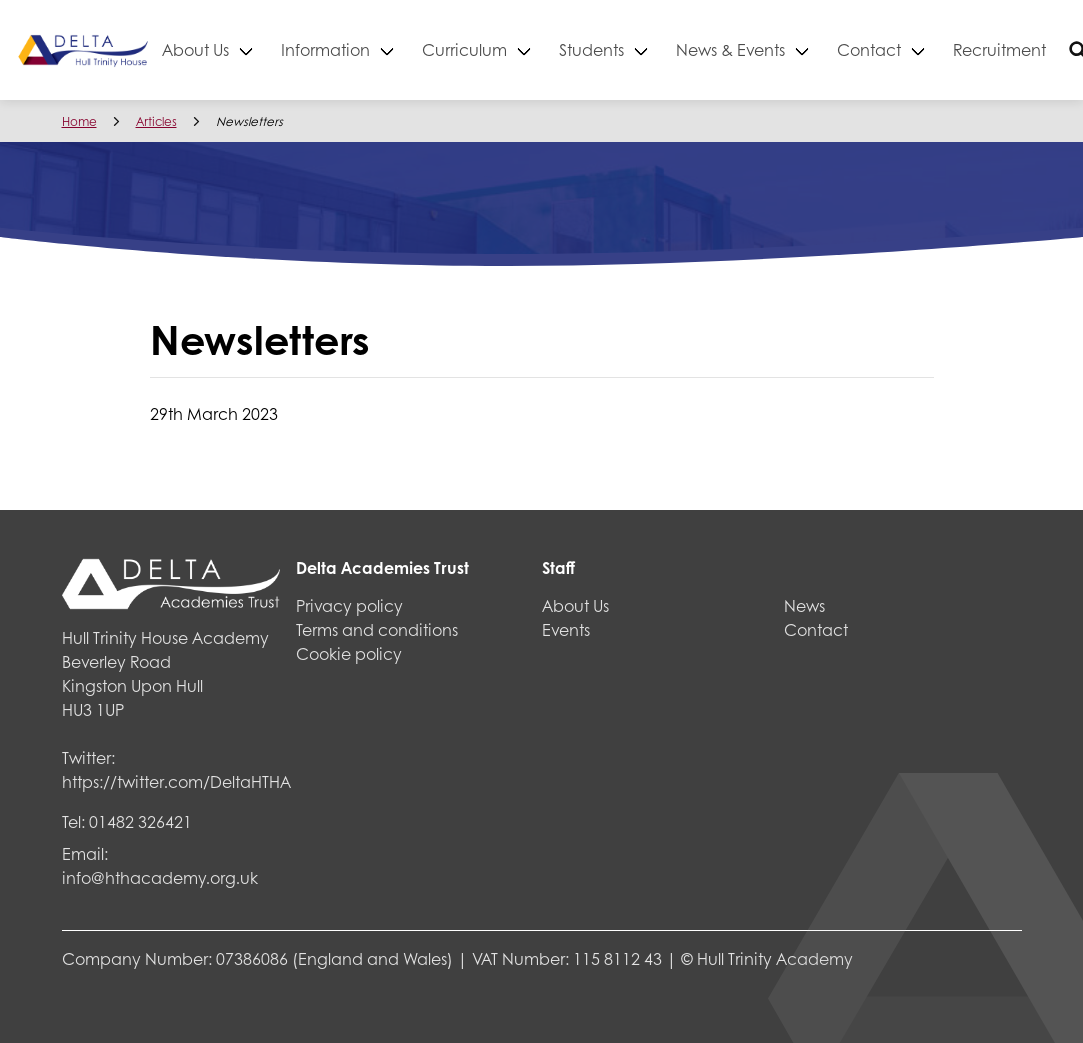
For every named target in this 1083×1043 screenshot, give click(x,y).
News (804, 605)
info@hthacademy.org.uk (160, 877)
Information (392, 49)
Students (658, 49)
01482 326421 (140, 821)
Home (79, 121)
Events (566, 629)
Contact (936, 49)
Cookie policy (349, 653)
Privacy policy (349, 605)
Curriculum (531, 49)
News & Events (797, 49)
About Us (262, 49)
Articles (156, 121)
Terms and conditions (377, 629)
